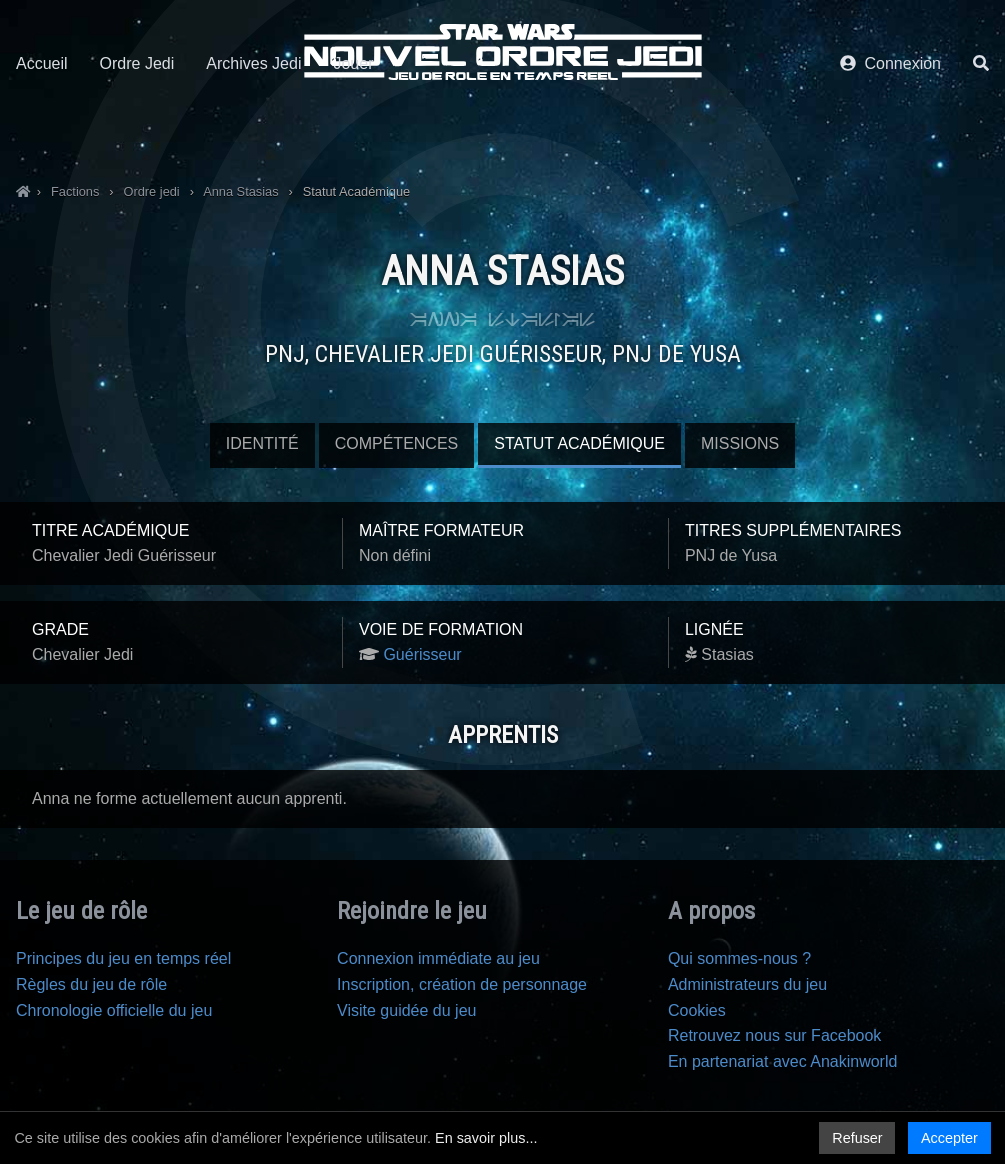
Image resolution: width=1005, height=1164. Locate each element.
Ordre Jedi (137, 127)
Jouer (353, 127)
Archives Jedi (253, 127)
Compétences (397, 443)
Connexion (890, 127)
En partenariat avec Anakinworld (782, 1061)
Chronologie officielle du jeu (114, 1010)
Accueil (42, 127)
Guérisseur (422, 654)
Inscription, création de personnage (462, 984)
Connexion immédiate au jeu (438, 958)
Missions (740, 443)
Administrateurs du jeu (747, 984)
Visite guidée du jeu (406, 1010)
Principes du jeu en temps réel (123, 958)
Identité (262, 443)
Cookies (697, 1010)
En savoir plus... (486, 1138)
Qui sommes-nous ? (739, 958)
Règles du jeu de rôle (91, 984)
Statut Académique (579, 443)
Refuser (857, 1138)
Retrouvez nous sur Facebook (774, 1035)
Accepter (949, 1138)
